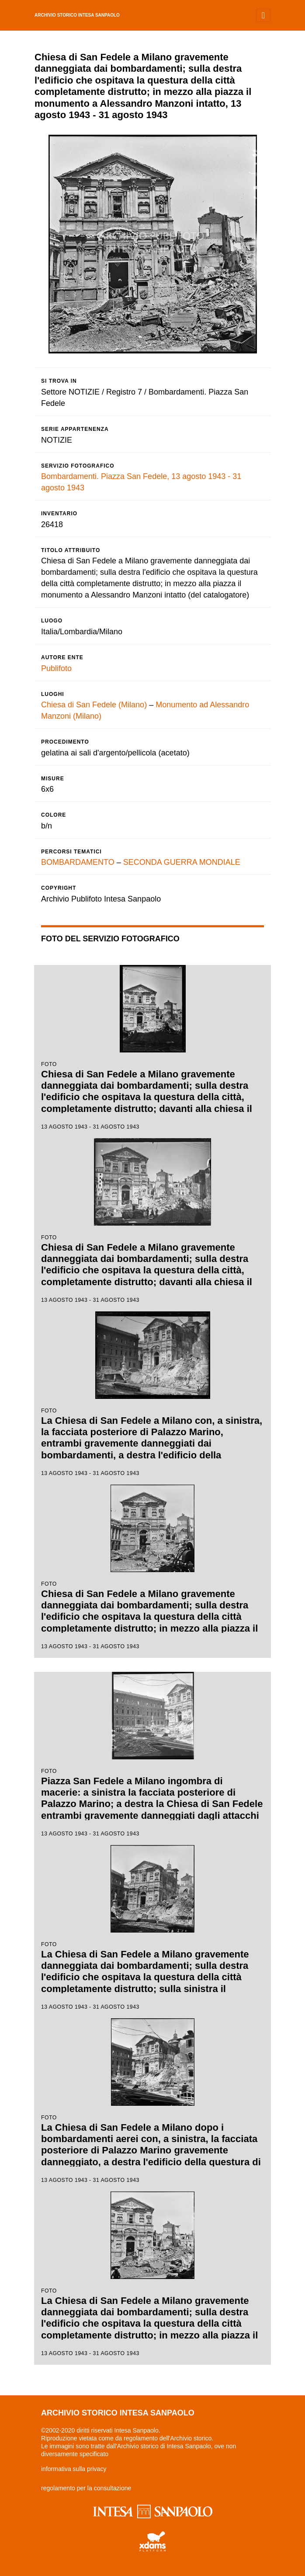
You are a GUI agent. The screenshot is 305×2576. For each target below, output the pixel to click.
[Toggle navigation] (263, 15)
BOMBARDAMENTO (77, 862)
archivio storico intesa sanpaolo (77, 15)
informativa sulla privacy (73, 2468)
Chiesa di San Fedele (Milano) (94, 704)
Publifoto (56, 668)
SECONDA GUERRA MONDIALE (181, 862)
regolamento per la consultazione (86, 2488)
